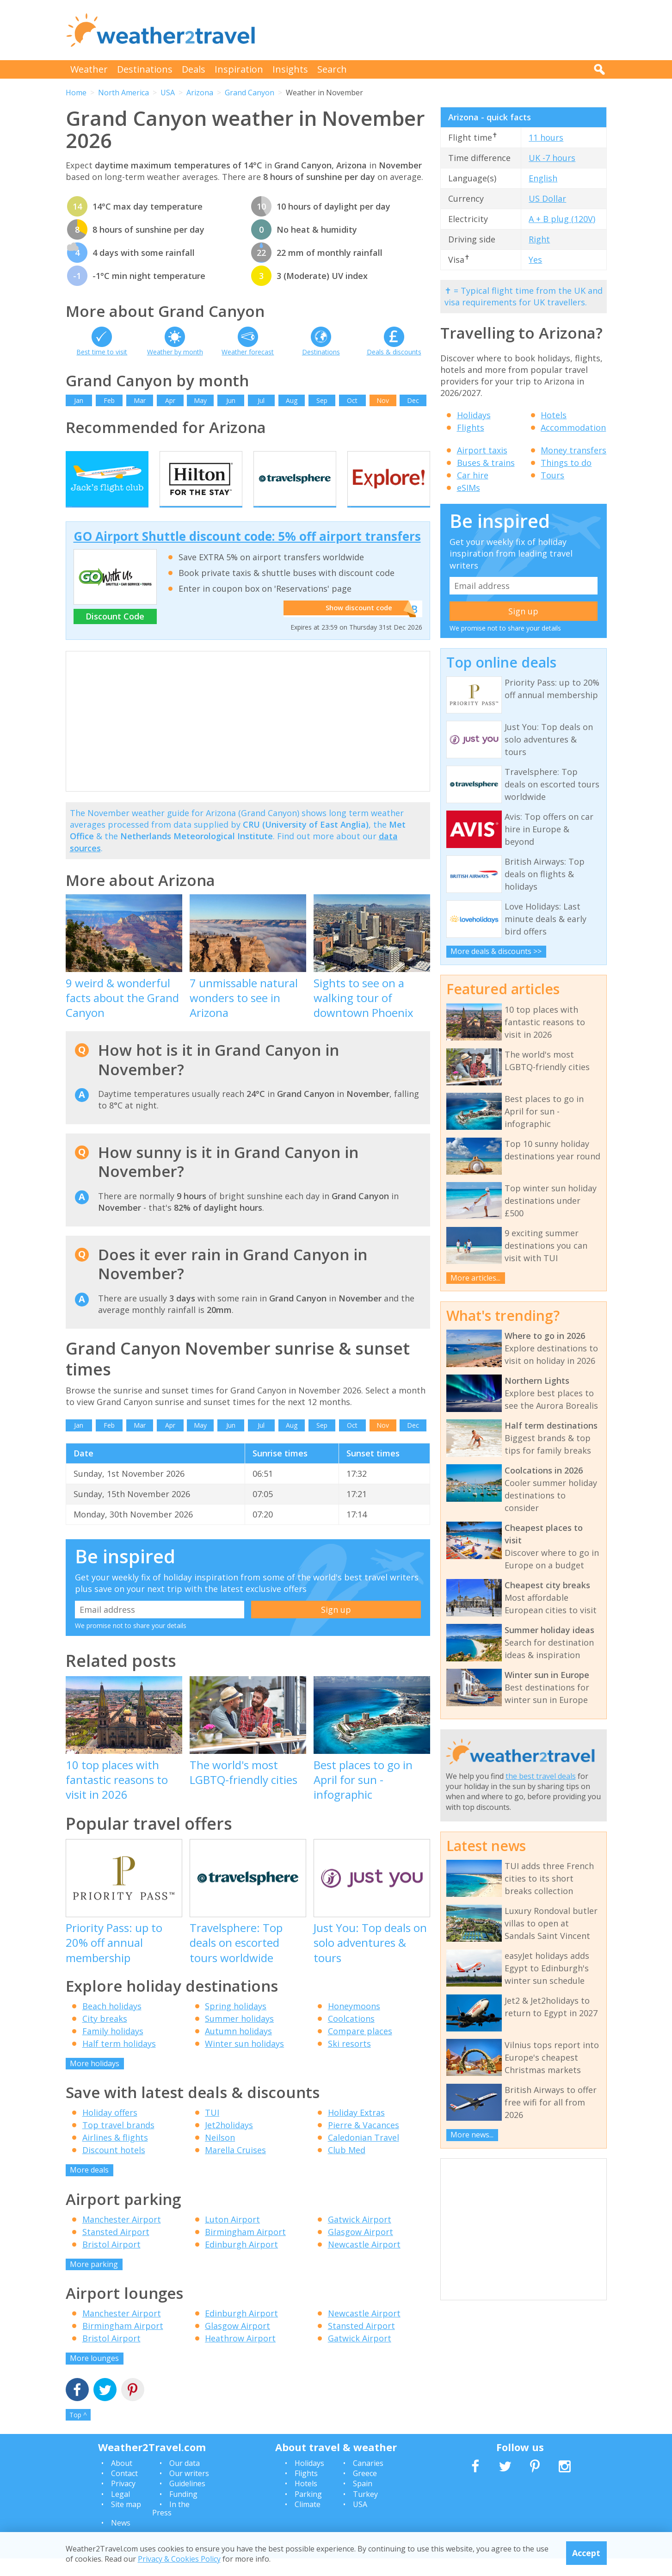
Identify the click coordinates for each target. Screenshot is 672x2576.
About (121, 2480)
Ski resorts (349, 2060)
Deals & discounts (394, 351)
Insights (290, 69)
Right (539, 239)
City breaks (104, 2035)
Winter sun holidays (244, 2060)
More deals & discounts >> (496, 951)
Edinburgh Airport (241, 2261)
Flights (470, 427)
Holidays (474, 415)
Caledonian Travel (363, 2155)
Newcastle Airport (364, 2261)
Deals (193, 69)
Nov (382, 400)
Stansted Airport (115, 2248)
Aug (291, 400)
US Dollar (547, 198)
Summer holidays (239, 2035)
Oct (352, 400)
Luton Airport (232, 2236)
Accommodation (573, 427)
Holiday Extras (356, 2130)
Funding (183, 2511)
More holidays (94, 2080)
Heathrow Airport (240, 2355)
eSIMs (468, 487)
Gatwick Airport (359, 2236)
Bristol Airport (111, 2261)
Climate (308, 2522)
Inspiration (239, 69)
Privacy (123, 2501)
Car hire (472, 475)
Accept (586, 2552)
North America (123, 92)
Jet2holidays (229, 2142)
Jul (261, 400)
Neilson (220, 2155)
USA (167, 92)
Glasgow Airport (360, 2248)
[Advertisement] (438, 30)
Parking (308, 2511)
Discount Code (115, 633)
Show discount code (355, 626)
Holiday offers (109, 2130)
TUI (212, 2130)
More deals (89, 2187)
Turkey (365, 2511)
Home (76, 92)
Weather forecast (248, 351)
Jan (78, 400)
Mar (140, 400)
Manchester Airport (121, 2236)
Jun (230, 400)
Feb (109, 400)
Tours (552, 475)
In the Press (171, 2526)
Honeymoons (354, 2023)
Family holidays (112, 2048)
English (543, 178)
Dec (413, 400)
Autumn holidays (238, 2048)
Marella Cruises (235, 2167)
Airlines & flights (115, 2155)
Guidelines (187, 2501)
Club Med (346, 2167)
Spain (362, 2501)
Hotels (554, 415)
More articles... (475, 1278)
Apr (170, 400)
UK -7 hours (552, 157)
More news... (471, 2135)
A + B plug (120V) (562, 218)
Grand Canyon (249, 92)
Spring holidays (235, 2023)
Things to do (566, 462)
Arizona (199, 92)
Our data (184, 2480)
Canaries (368, 2480)
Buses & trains (486, 462)
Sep (321, 400)
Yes (535, 259)
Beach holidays (112, 2023)
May (200, 400)
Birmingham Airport (245, 2248)
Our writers (189, 2491)
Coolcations (351, 2035)
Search (332, 69)
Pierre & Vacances (363, 2142)
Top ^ (78, 2431)
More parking (94, 2281)
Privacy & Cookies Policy (179, 2559)
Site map (126, 2522)
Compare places (360, 2048)
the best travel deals (541, 1776)
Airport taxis (482, 450)
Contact (124, 2491)
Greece (365, 2491)
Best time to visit (101, 351)
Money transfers (573, 450)
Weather (89, 69)
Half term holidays (119, 2060)
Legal (120, 2511)
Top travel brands (118, 2142)
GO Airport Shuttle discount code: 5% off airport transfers (247, 553)
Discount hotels (113, 2167)
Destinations (145, 69)
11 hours (546, 137)
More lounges (94, 2376)
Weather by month (175, 351)
